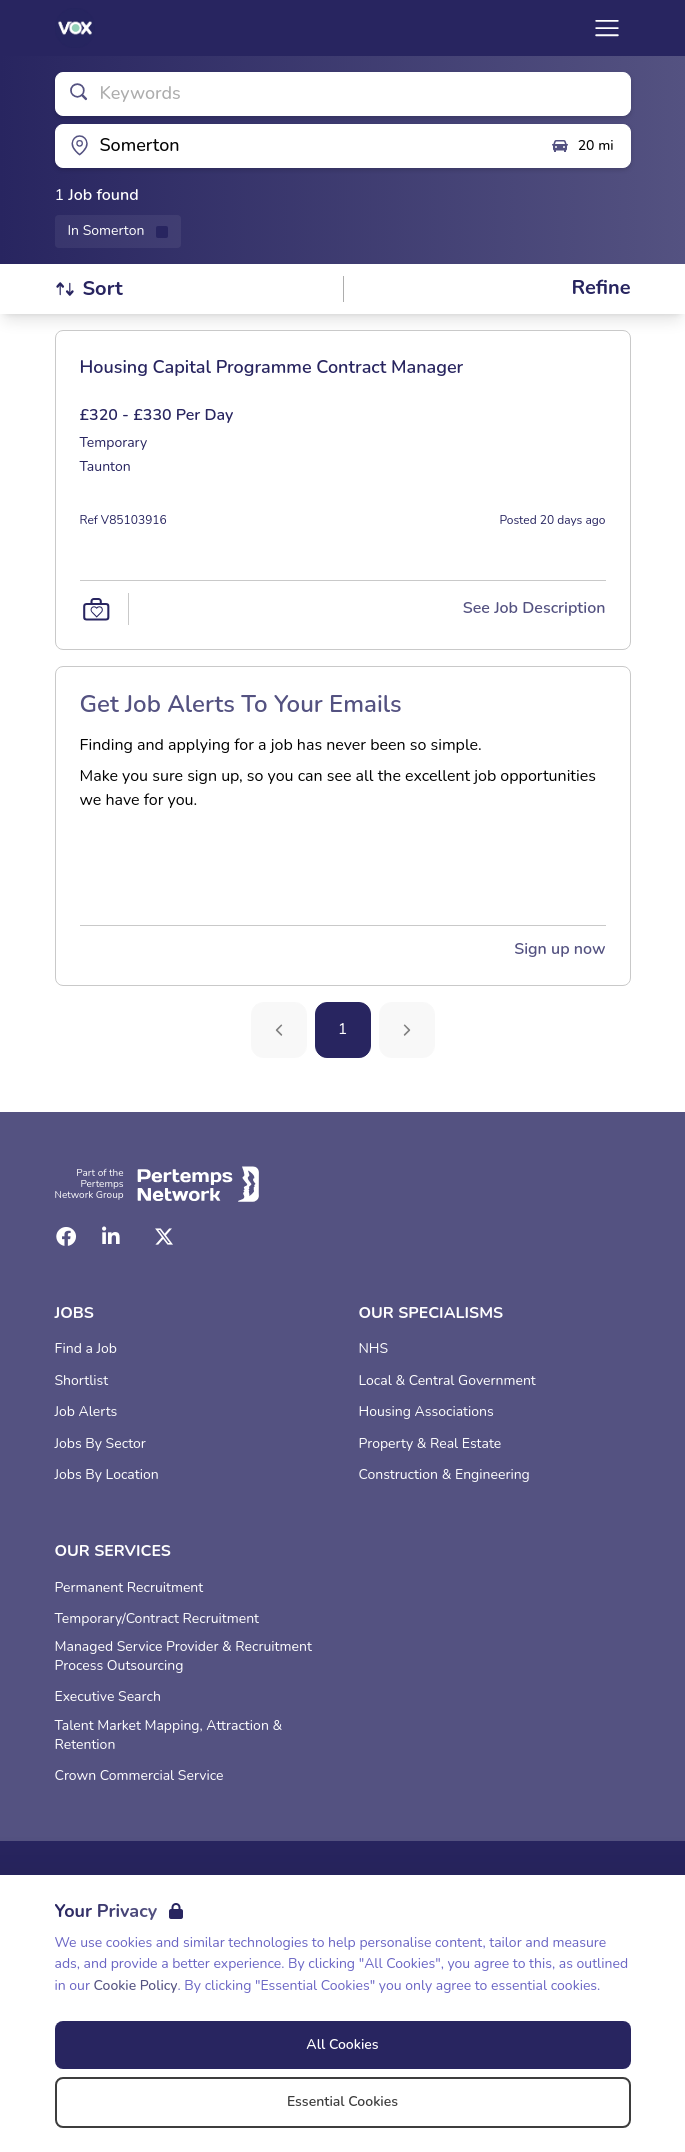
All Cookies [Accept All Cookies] (342, 2044)
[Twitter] (164, 1237)
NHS (374, 1349)
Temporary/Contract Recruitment (157, 1619)
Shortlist (82, 1381)
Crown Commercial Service (139, 1776)
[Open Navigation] (607, 28)
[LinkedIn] (111, 1237)
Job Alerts (86, 1412)
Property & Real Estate (430, 1444)
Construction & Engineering (444, 1475)
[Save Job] (96, 609)
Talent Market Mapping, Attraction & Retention (169, 1735)
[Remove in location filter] (118, 231)
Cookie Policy (136, 1985)
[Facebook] (66, 1237)
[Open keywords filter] (343, 94)
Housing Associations (426, 1412)
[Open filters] (600, 288)
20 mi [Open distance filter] (582, 146)
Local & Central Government (447, 1381)
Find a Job (86, 1349)
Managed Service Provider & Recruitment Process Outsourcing (183, 1656)
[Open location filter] (295, 146)
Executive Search (108, 1697)
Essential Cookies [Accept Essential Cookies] (342, 2101)
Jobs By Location (107, 1475)
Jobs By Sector (100, 1444)
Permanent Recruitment (129, 1588)
